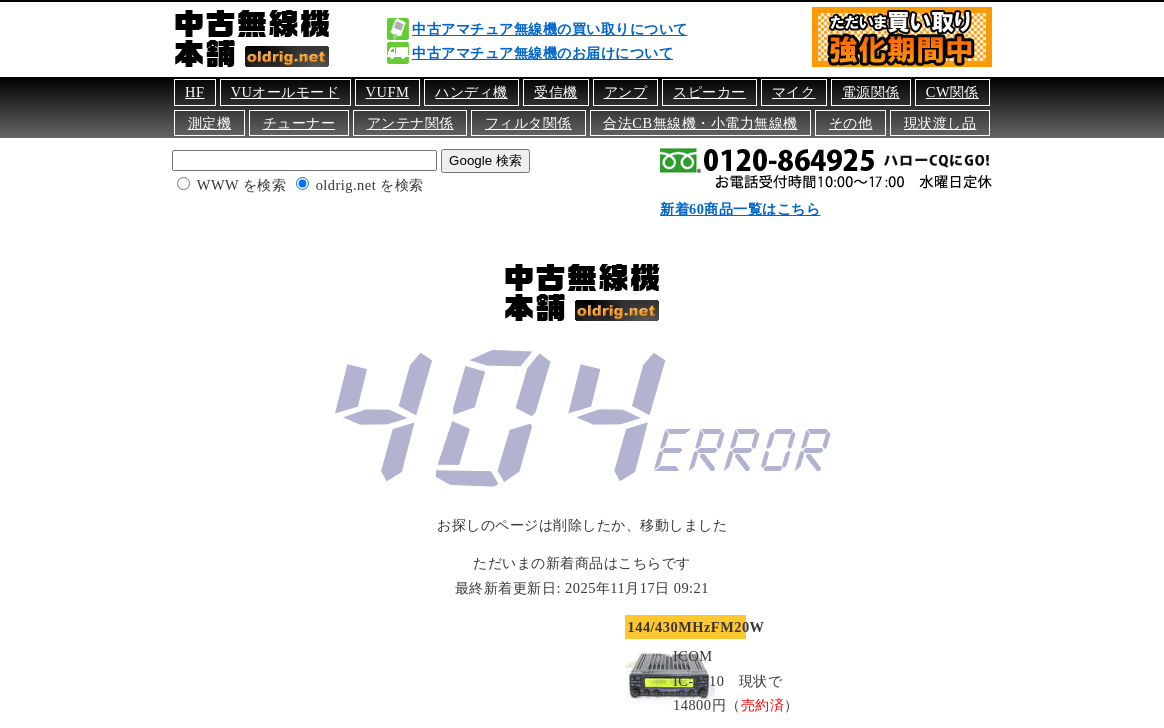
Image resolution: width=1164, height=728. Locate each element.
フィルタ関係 (528, 123)
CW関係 (952, 92)
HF (194, 92)
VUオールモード (285, 92)
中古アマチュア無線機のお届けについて (542, 53)
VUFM (388, 92)
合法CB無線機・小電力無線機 (700, 123)
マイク (794, 92)
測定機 (210, 123)
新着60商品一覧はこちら (740, 209)
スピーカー (709, 92)
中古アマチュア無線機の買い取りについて (550, 29)
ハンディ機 (471, 92)
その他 (851, 123)
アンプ (626, 92)
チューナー (299, 123)
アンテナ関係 (410, 123)
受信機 (556, 92)
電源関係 (871, 92)
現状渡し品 (940, 123)
